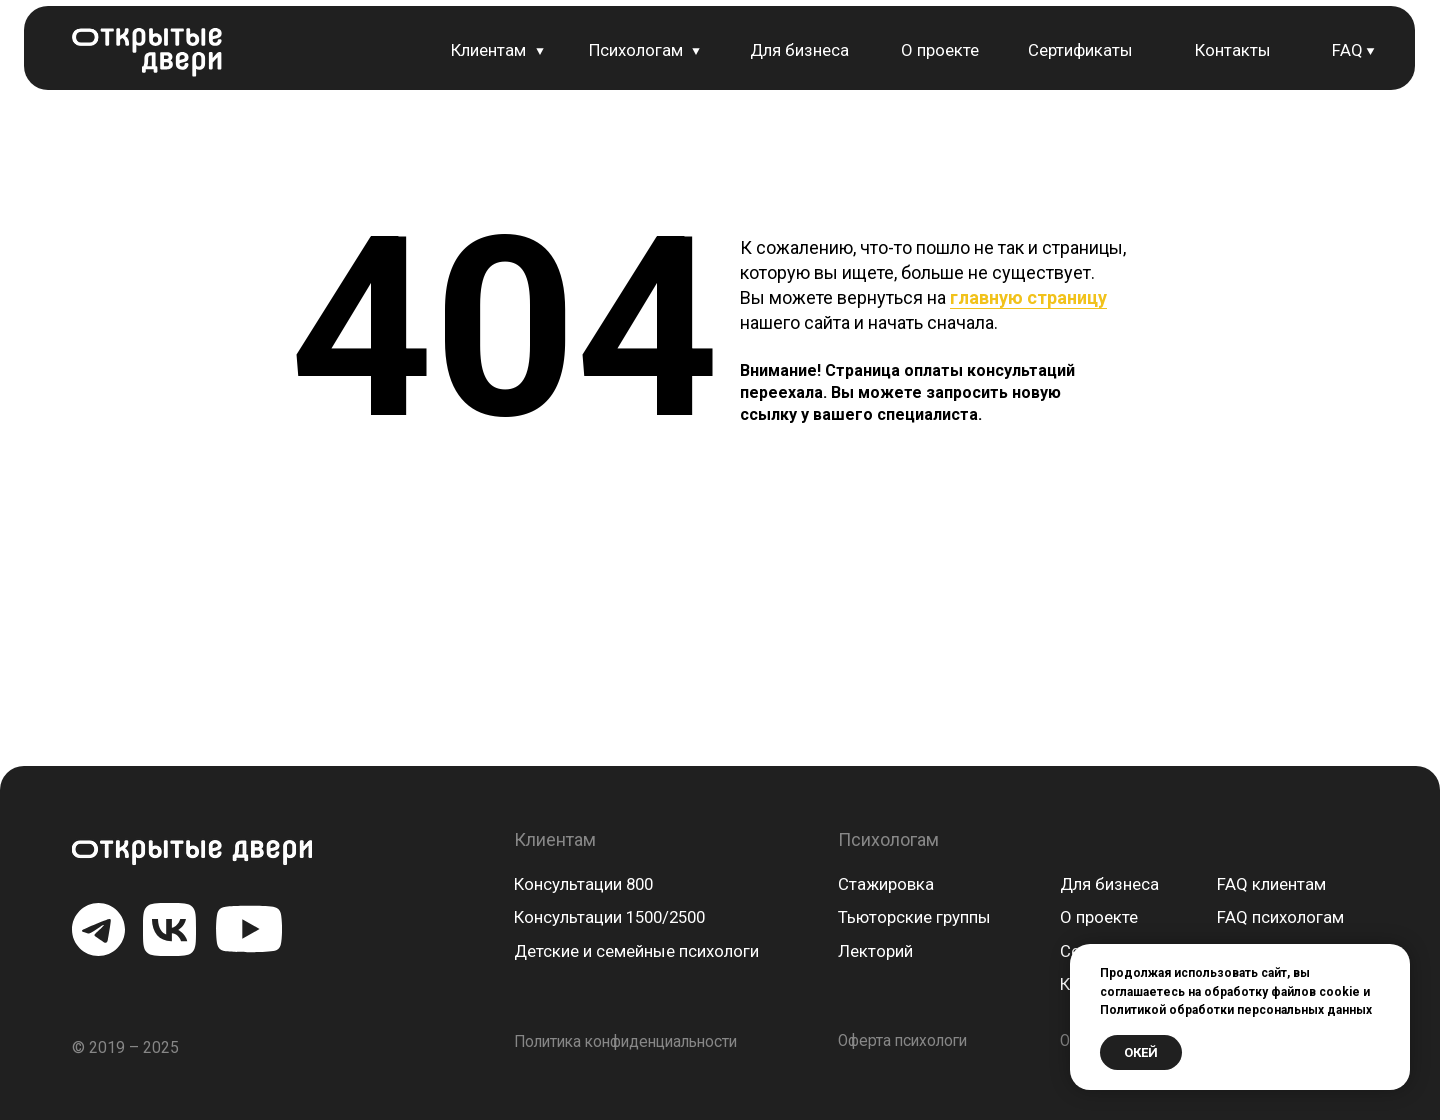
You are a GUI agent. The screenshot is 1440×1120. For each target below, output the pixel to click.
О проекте (940, 50)
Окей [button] (1141, 1052)
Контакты (1233, 50)
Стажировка (886, 884)
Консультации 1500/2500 (609, 917)
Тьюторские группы (914, 917)
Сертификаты (1080, 50)
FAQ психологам (1280, 917)
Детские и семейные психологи (636, 951)
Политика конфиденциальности (625, 1042)
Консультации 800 (583, 884)
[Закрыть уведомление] (1395, 959)
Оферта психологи (902, 1041)
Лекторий (875, 951)
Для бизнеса (799, 50)
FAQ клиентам (1271, 884)
